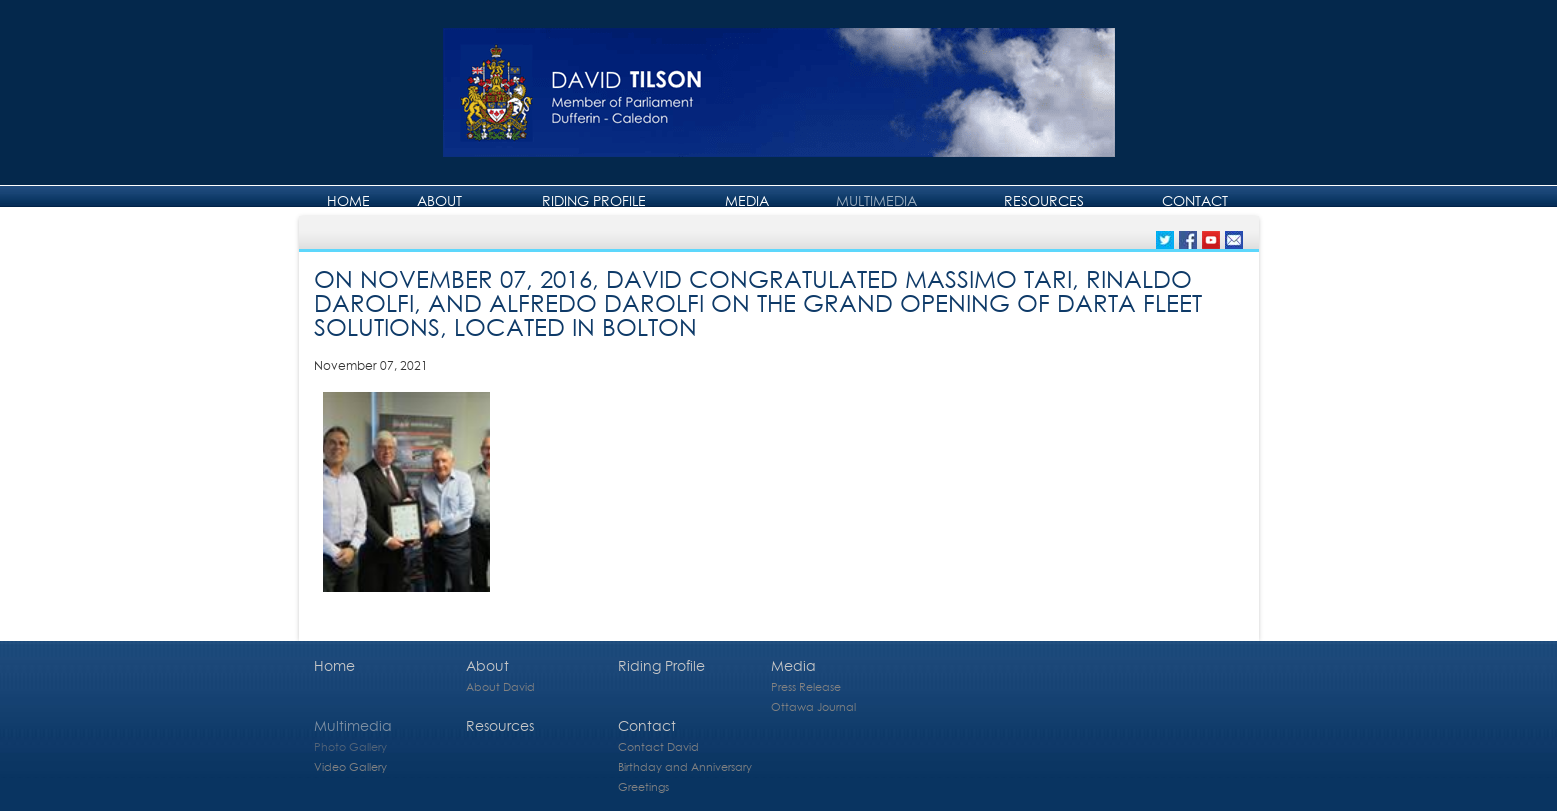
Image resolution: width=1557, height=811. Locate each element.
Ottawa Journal (813, 706)
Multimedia (876, 200)
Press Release (806, 686)
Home (348, 200)
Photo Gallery (350, 746)
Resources (1044, 200)
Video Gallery (350, 766)
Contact (1195, 200)
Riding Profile (594, 200)
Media (747, 200)
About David (500, 686)
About (439, 200)
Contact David (658, 746)
